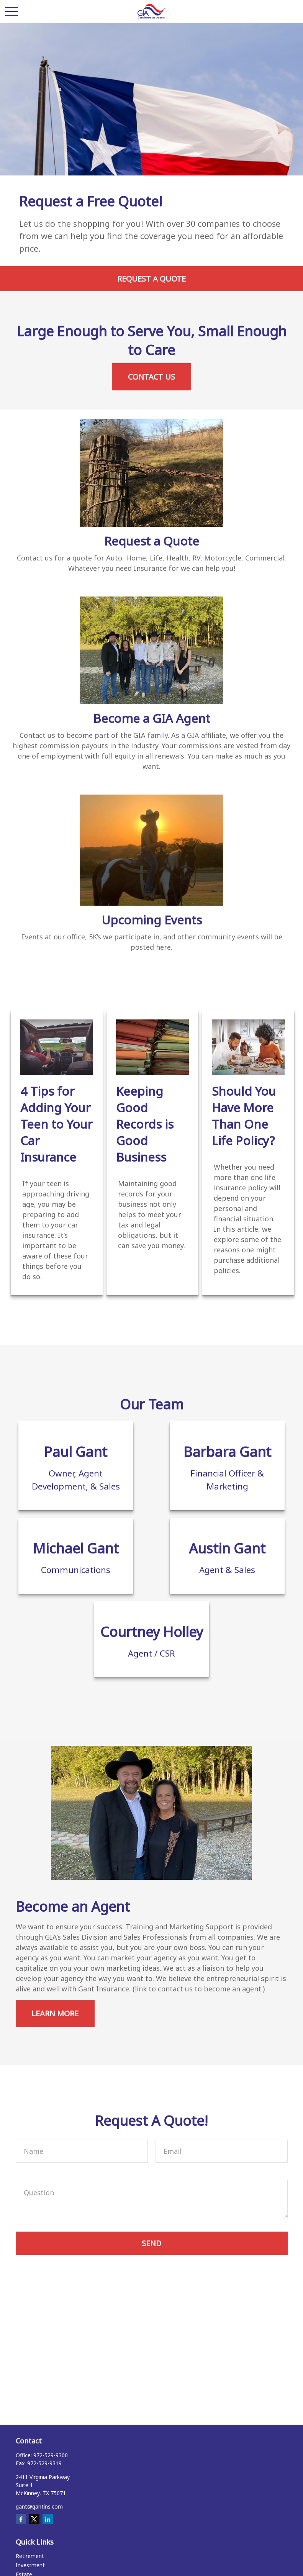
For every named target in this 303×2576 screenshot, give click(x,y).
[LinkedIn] (48, 2519)
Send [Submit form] (151, 2243)
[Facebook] (21, 2519)
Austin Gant (227, 1548)
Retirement (30, 2556)
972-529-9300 (50, 2455)
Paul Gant (75, 1451)
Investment (30, 2565)
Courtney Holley (151, 1631)
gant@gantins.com (39, 2506)
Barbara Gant (227, 1451)
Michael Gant (76, 1548)
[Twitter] (34, 2519)
